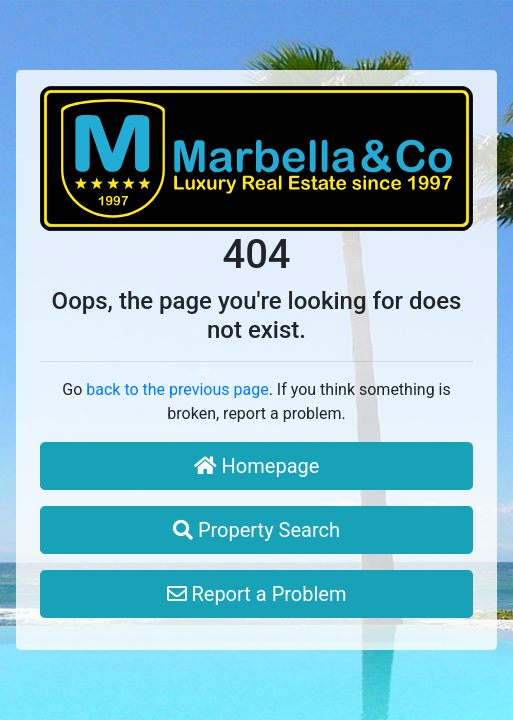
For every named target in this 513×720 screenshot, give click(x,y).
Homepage (257, 466)
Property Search (256, 530)
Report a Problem (257, 594)
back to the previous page (177, 389)
